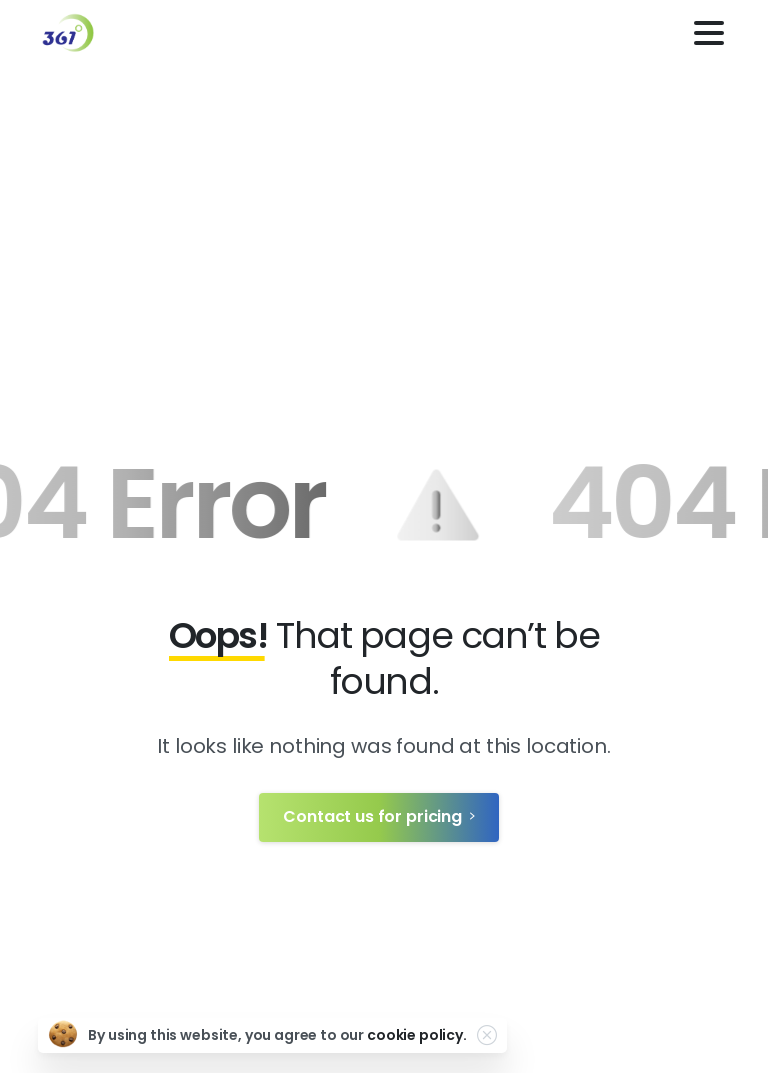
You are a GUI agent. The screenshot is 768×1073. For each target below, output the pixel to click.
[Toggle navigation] (709, 33)
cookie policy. (417, 1035)
